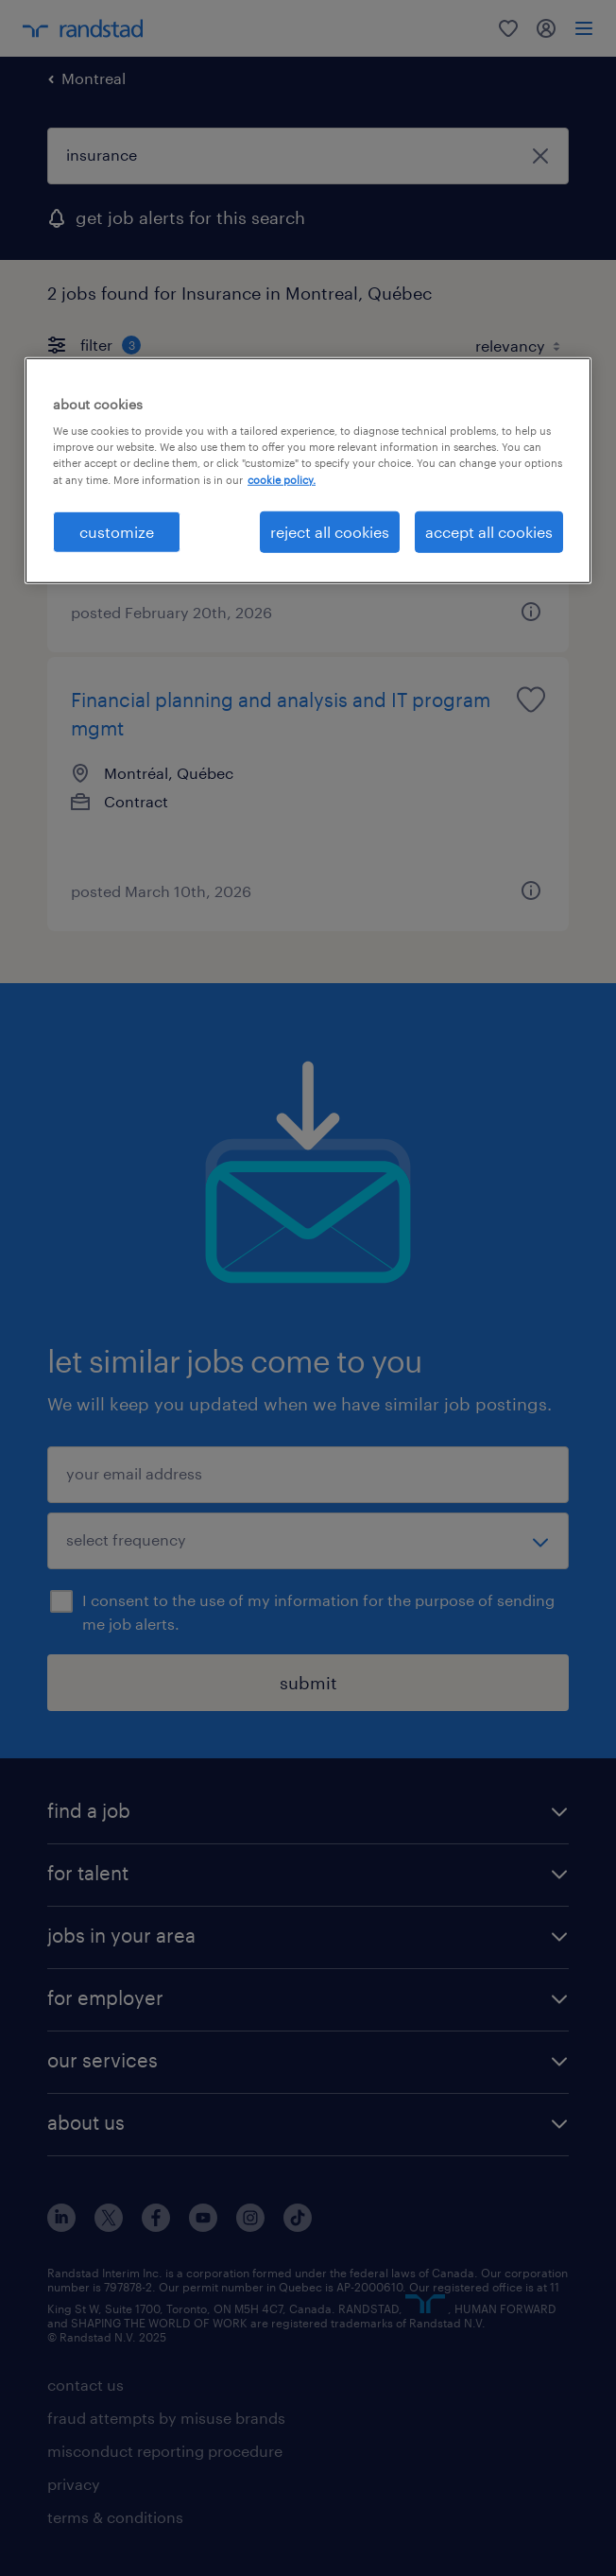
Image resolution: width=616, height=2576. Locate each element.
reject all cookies (329, 531)
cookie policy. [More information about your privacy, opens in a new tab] (282, 479)
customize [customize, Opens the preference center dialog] (116, 531)
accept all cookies (489, 531)
